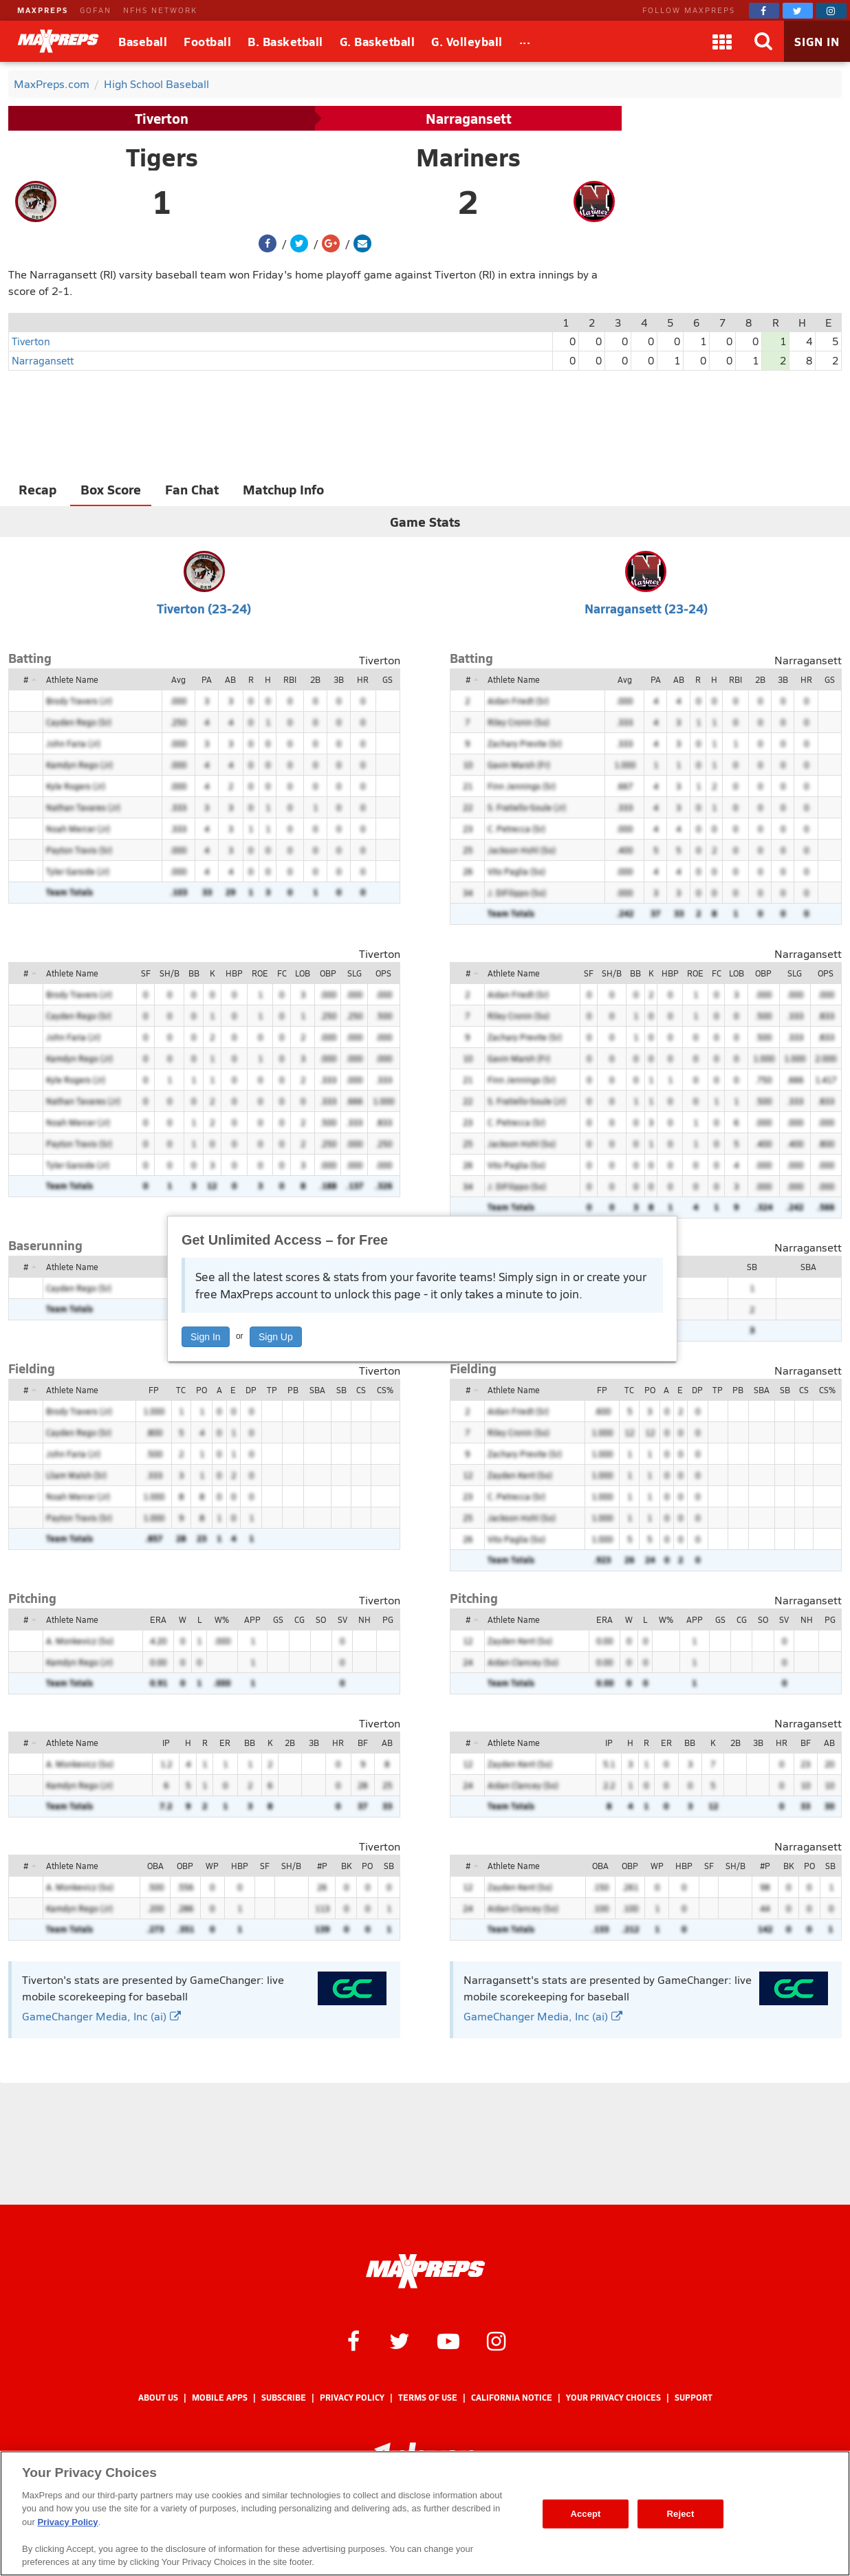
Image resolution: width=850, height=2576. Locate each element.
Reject (681, 2514)
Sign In (205, 1336)
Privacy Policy (352, 2397)
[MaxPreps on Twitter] (798, 11)
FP (154, 1389)
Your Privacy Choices (613, 2397)
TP (272, 1389)
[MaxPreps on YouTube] (448, 2340)
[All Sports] (525, 41)
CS (361, 1389)
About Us (158, 2397)
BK (346, 1865)
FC (282, 973)
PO (201, 1389)
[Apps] (722, 41)
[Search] (763, 41)
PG (387, 1619)
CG (299, 1619)
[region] (425, 2513)
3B (339, 679)
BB (193, 973)
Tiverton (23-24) (204, 608)
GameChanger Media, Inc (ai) (101, 2016)
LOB (302, 973)
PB (292, 1389)
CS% (385, 1389)
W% (222, 1619)
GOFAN (95, 10)
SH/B (169, 973)
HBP (234, 973)
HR (363, 679)
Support (693, 2397)
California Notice (511, 2397)
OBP (328, 973)
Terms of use (427, 2397)
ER (224, 1742)
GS (387, 679)
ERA (158, 1619)
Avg (178, 679)
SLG (354, 973)
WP (212, 1865)
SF (146, 973)
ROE (260, 973)
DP (251, 1389)
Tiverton (161, 118)
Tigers (162, 157)
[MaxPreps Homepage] (425, 2271)
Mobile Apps (220, 2397)
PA (206, 679)
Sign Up (276, 1336)
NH (364, 1619)
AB (230, 679)
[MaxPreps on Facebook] (764, 11)
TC (181, 1389)
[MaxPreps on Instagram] (831, 11)
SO (321, 1619)
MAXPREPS (42, 10)
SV (342, 1619)
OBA (155, 1865)
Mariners (468, 157)
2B (315, 679)
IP (166, 1742)
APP (252, 1619)
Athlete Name (72, 679)
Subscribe (283, 2397)
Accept (585, 2514)
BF (363, 1742)
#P (322, 1865)
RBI (289, 679)
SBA (808, 1266)
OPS (383, 973)
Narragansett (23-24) (646, 608)
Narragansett (469, 118)
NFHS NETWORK (160, 10)
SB (752, 1266)
